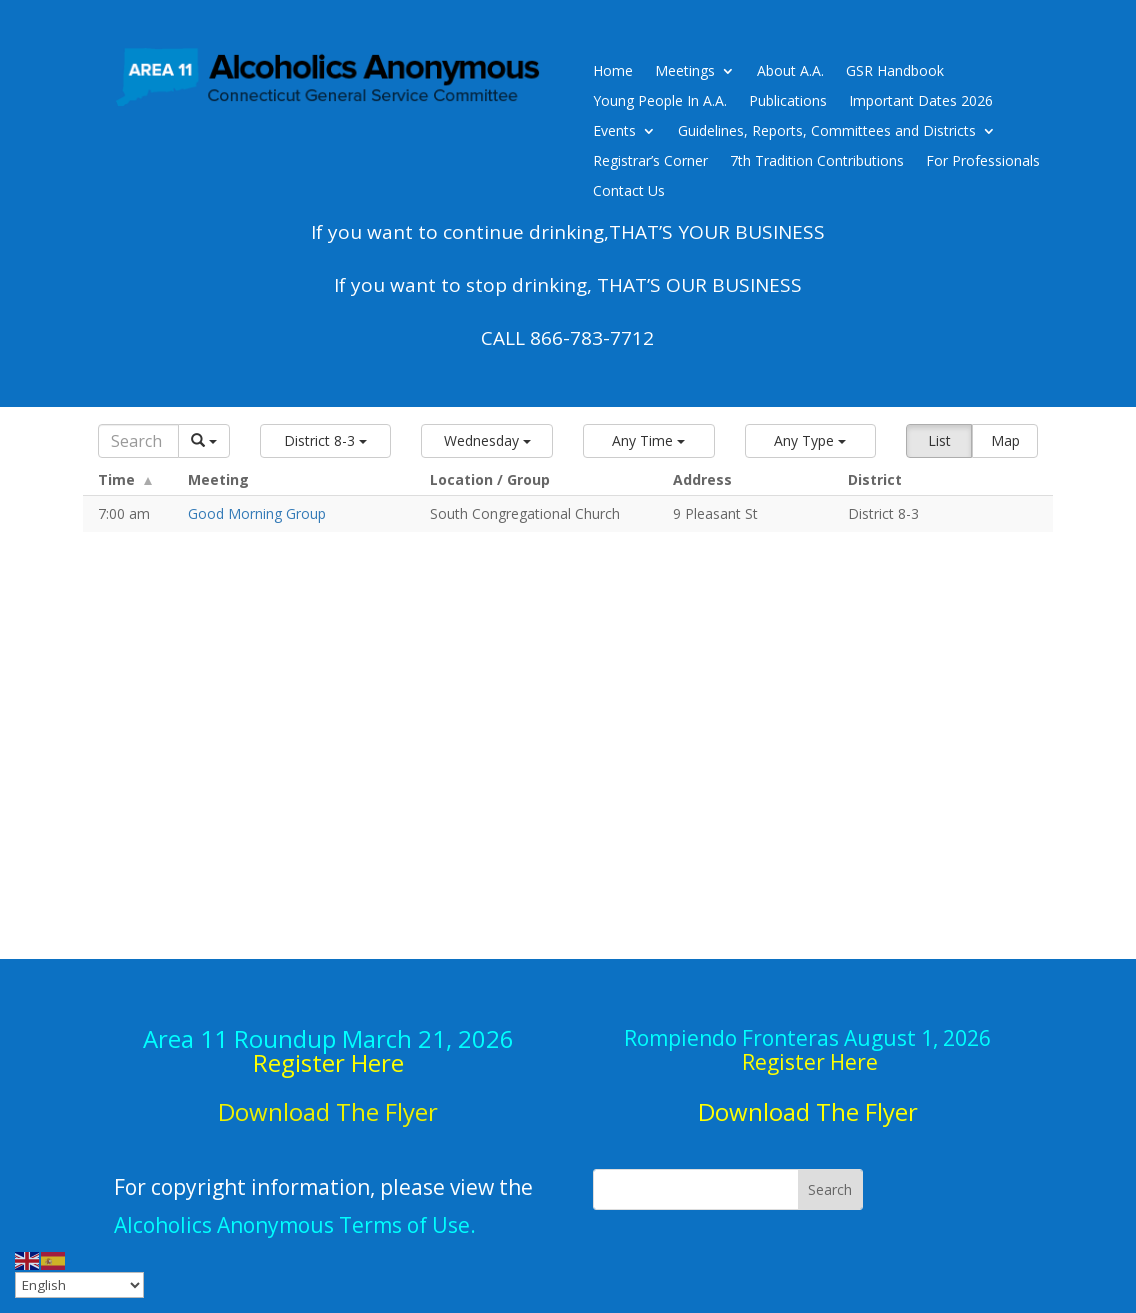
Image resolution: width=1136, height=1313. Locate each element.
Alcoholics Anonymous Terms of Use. (295, 1225)
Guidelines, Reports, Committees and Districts (827, 132)
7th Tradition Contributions (817, 162)
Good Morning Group (257, 513)
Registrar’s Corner (650, 162)
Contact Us (629, 192)
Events (614, 132)
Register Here (328, 1062)
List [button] (939, 440)
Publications (788, 102)
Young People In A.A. (660, 102)
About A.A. (790, 72)
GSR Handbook (895, 72)
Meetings (685, 72)
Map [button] (1005, 440)
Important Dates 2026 (921, 102)
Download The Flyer (808, 1111)
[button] (326, 441)
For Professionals (983, 162)
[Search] (138, 441)
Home (613, 72)
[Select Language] (79, 1285)
